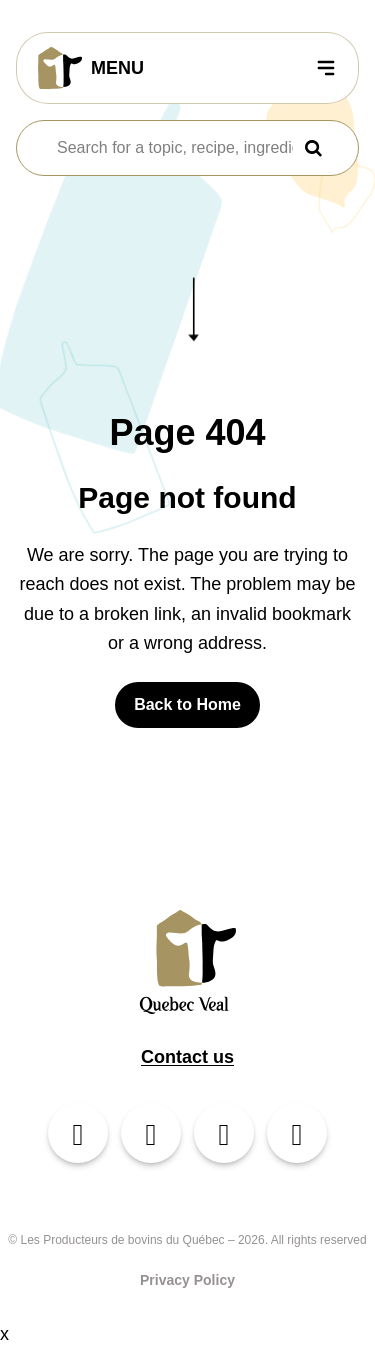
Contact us (187, 1057)
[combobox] (175, 148)
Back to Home (187, 704)
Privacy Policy (187, 1280)
